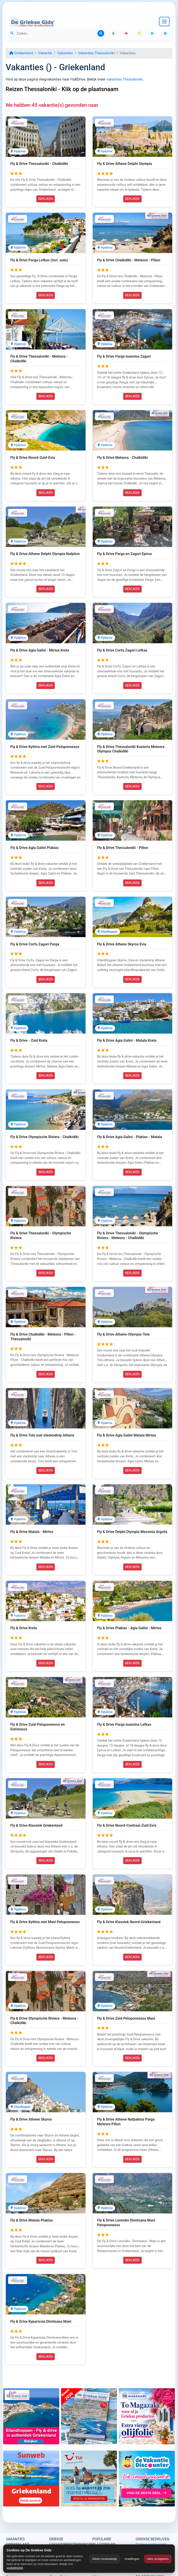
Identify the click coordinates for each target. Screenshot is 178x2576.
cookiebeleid (15, 2567)
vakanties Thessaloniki (124, 79)
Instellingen (132, 2559)
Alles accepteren (158, 2559)
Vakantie (45, 53)
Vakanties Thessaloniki (96, 53)
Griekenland (21, 53)
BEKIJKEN (45, 199)
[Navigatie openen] (164, 21)
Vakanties (65, 53)
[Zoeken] (55, 33)
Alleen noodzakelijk (104, 2559)
